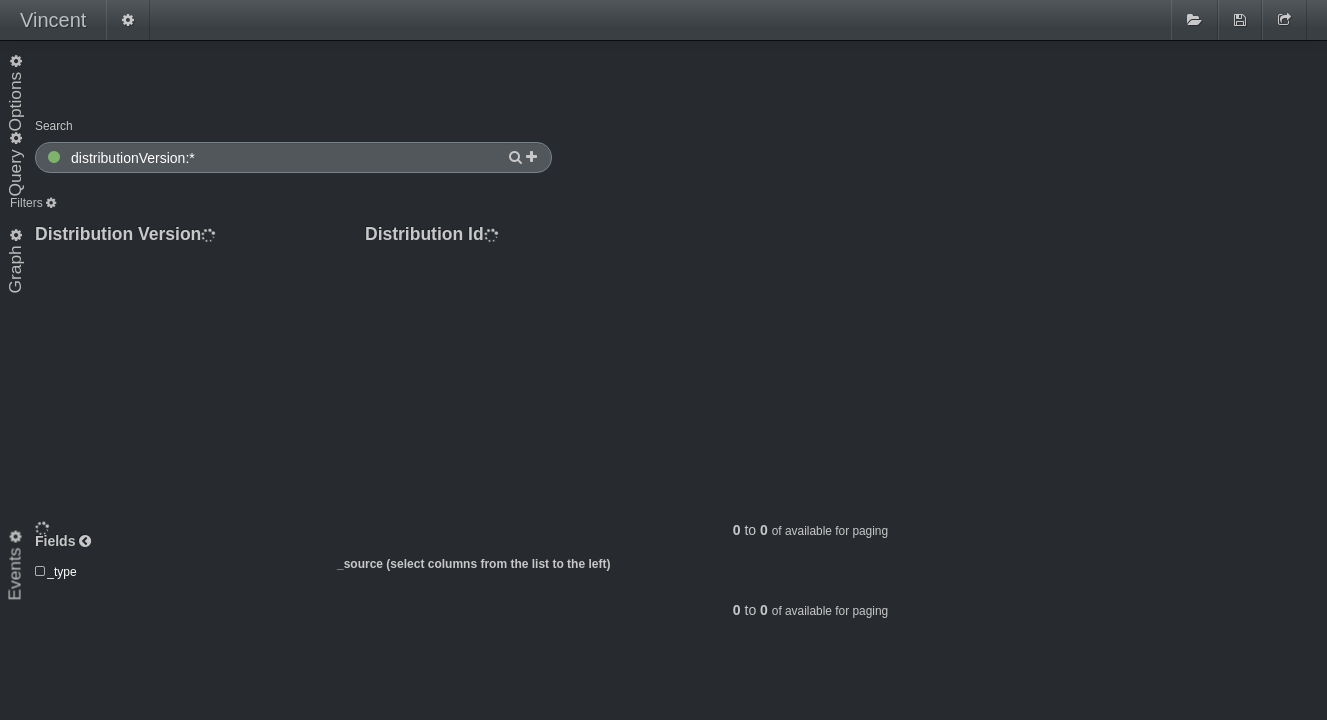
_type (61, 530)
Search (54, 126)
